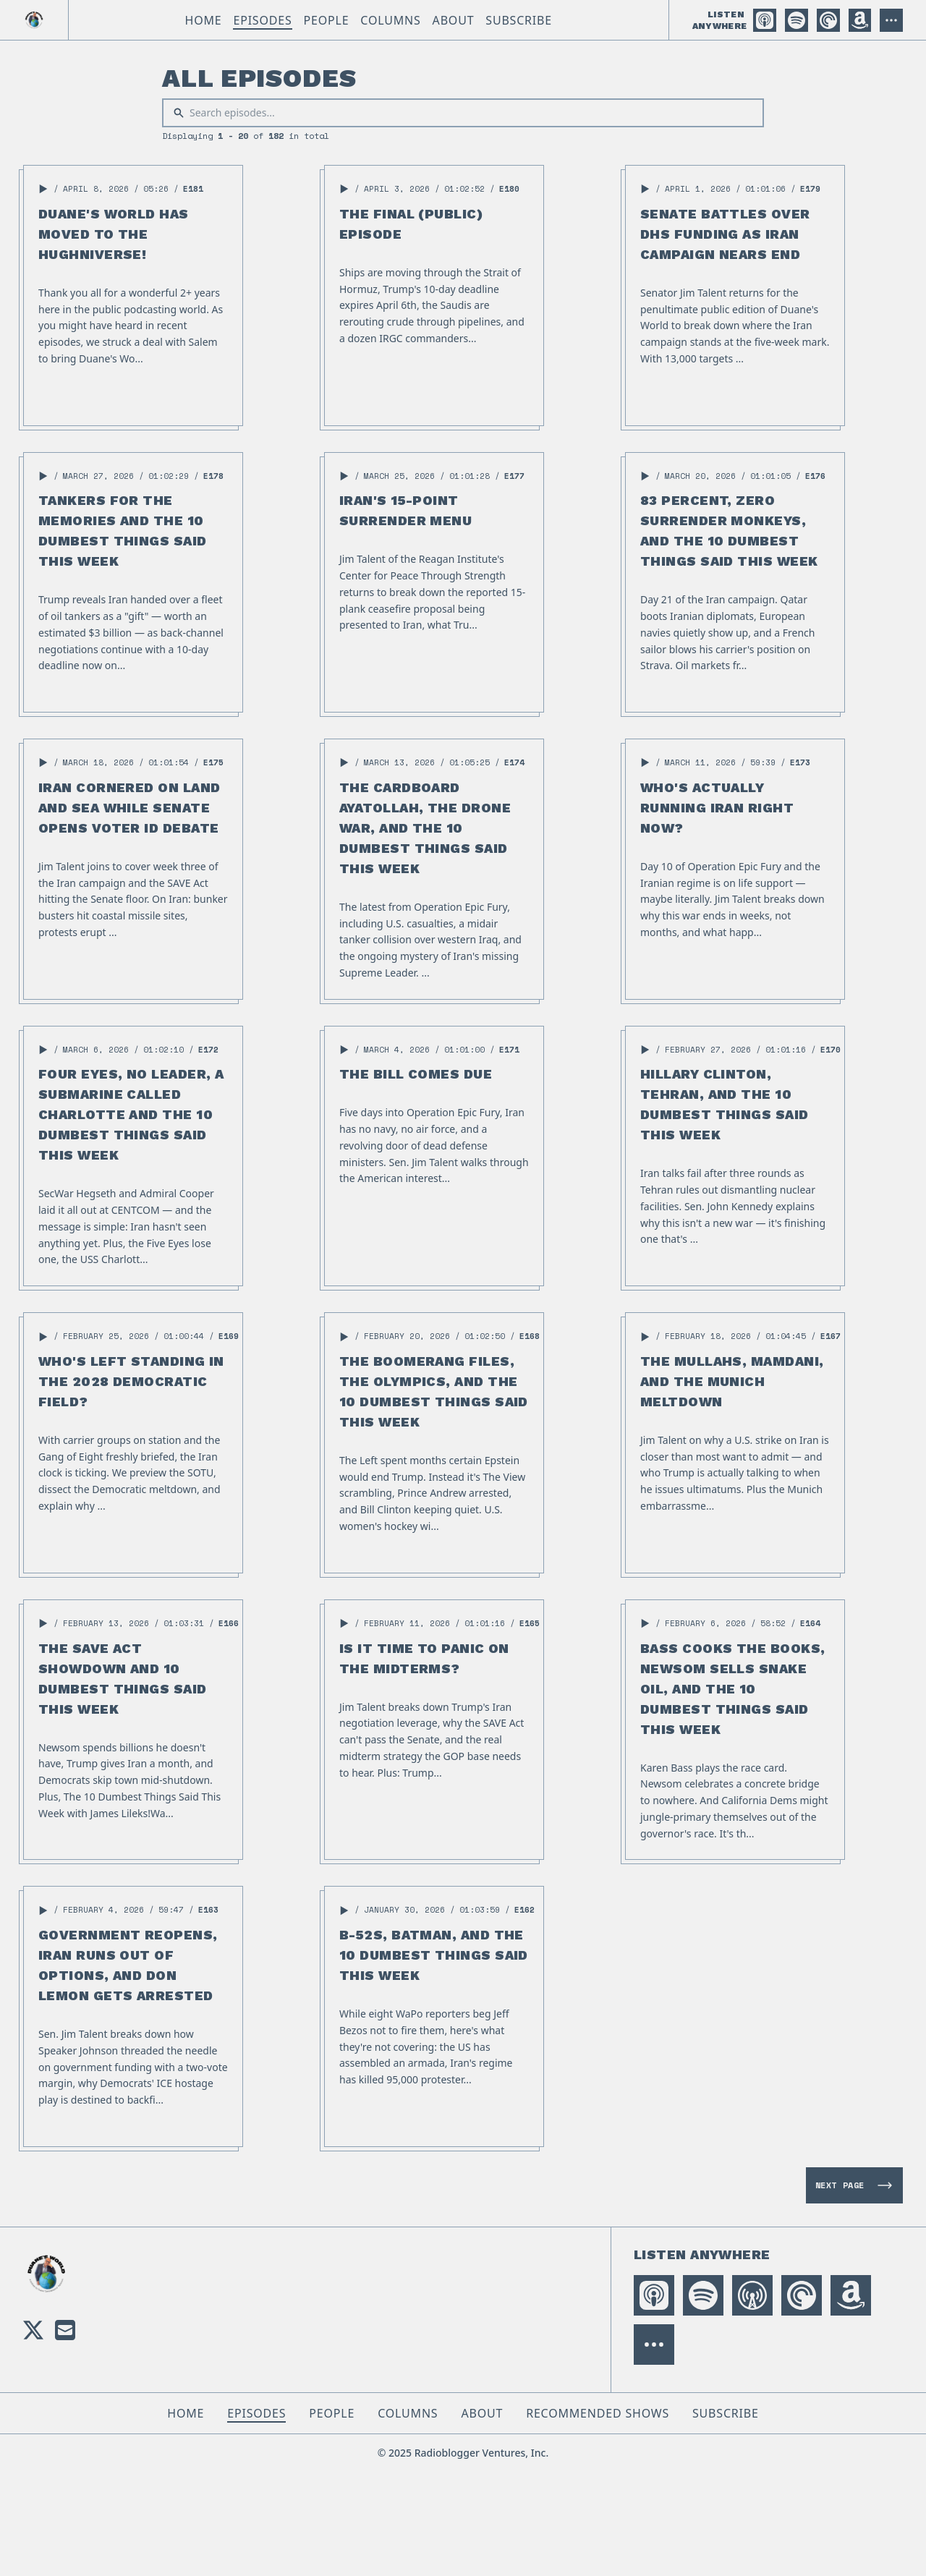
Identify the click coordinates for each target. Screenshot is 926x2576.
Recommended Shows (597, 2413)
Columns (390, 20)
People (326, 20)
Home (202, 20)
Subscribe (518, 20)
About (454, 20)
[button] (43, 189)
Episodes (262, 20)
